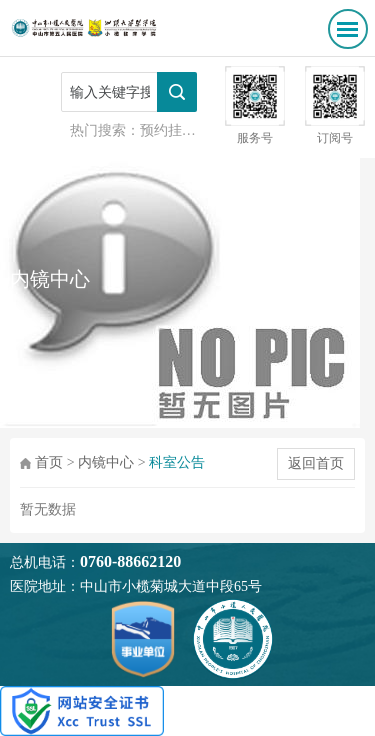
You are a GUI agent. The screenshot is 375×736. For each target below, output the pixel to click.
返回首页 (316, 463)
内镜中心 (106, 462)
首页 (49, 462)
